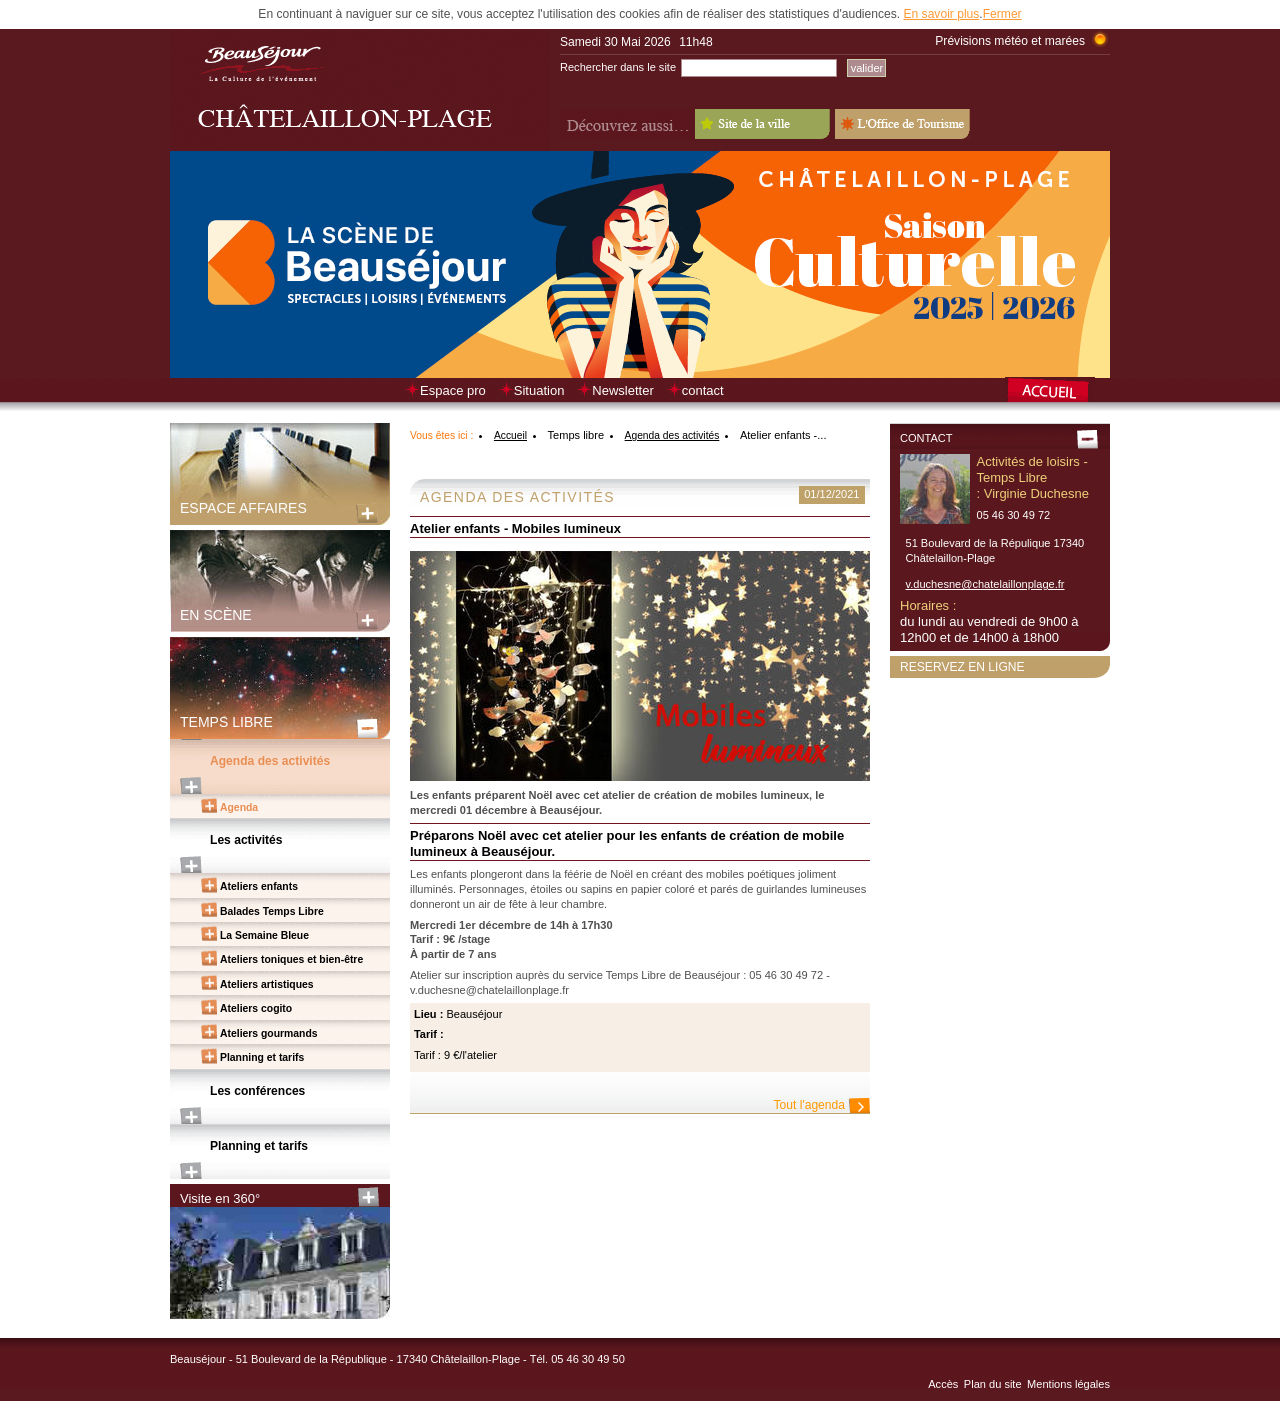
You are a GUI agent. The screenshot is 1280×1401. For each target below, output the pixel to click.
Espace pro (453, 390)
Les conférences (257, 1091)
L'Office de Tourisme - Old (902, 124)
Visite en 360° (220, 1198)
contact (703, 390)
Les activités (246, 840)
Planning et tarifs (262, 1057)
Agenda (239, 807)
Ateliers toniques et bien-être (291, 959)
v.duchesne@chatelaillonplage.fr (985, 584)
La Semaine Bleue (264, 935)
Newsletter (622, 390)
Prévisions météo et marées (1010, 41)
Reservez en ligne (962, 667)
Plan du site (993, 1384)
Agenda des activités (270, 761)
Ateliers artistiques (267, 984)
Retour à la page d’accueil (1057, 392)
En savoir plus (941, 14)
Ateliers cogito (256, 1008)
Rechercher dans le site (618, 67)
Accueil (510, 435)
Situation (539, 390)
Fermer (1002, 14)
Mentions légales (1068, 1384)
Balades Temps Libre (272, 911)
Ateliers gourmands (269, 1033)
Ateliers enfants (259, 886)
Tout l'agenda (809, 1105)
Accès (943, 1384)
